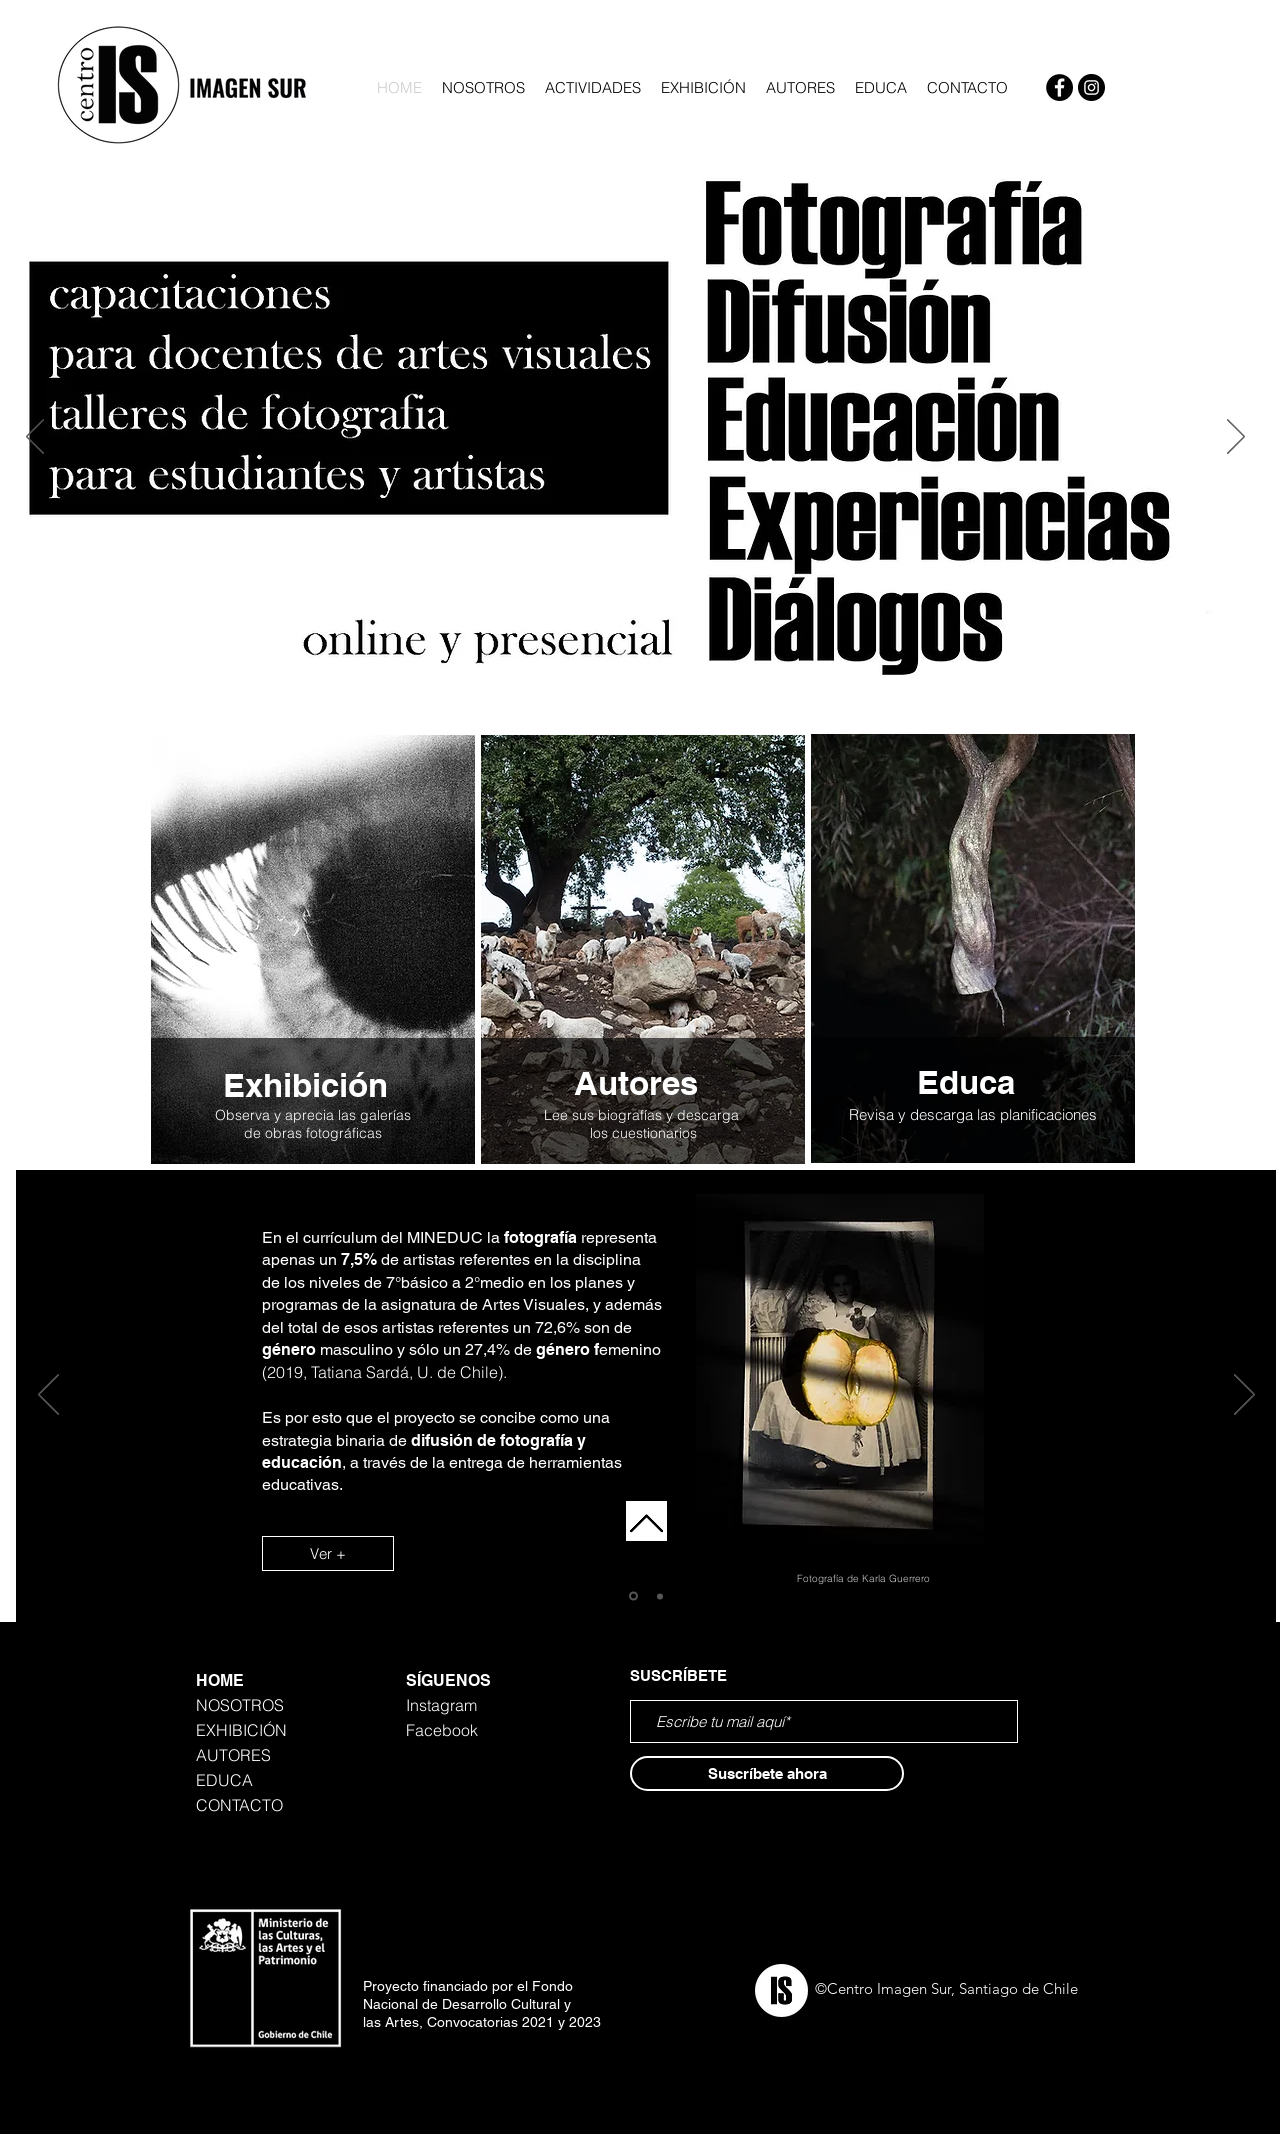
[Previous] (35, 438)
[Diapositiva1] (633, 1596)
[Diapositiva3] (589, 694)
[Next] (1236, 438)
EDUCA (224, 1780)
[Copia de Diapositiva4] (660, 694)
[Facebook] (1059, 87)
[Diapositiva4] (637, 694)
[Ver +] (328, 1553)
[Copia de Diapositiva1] (660, 1596)
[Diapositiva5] (614, 694)
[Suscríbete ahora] (767, 1773)
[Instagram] (1091, 87)
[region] (312, 951)
